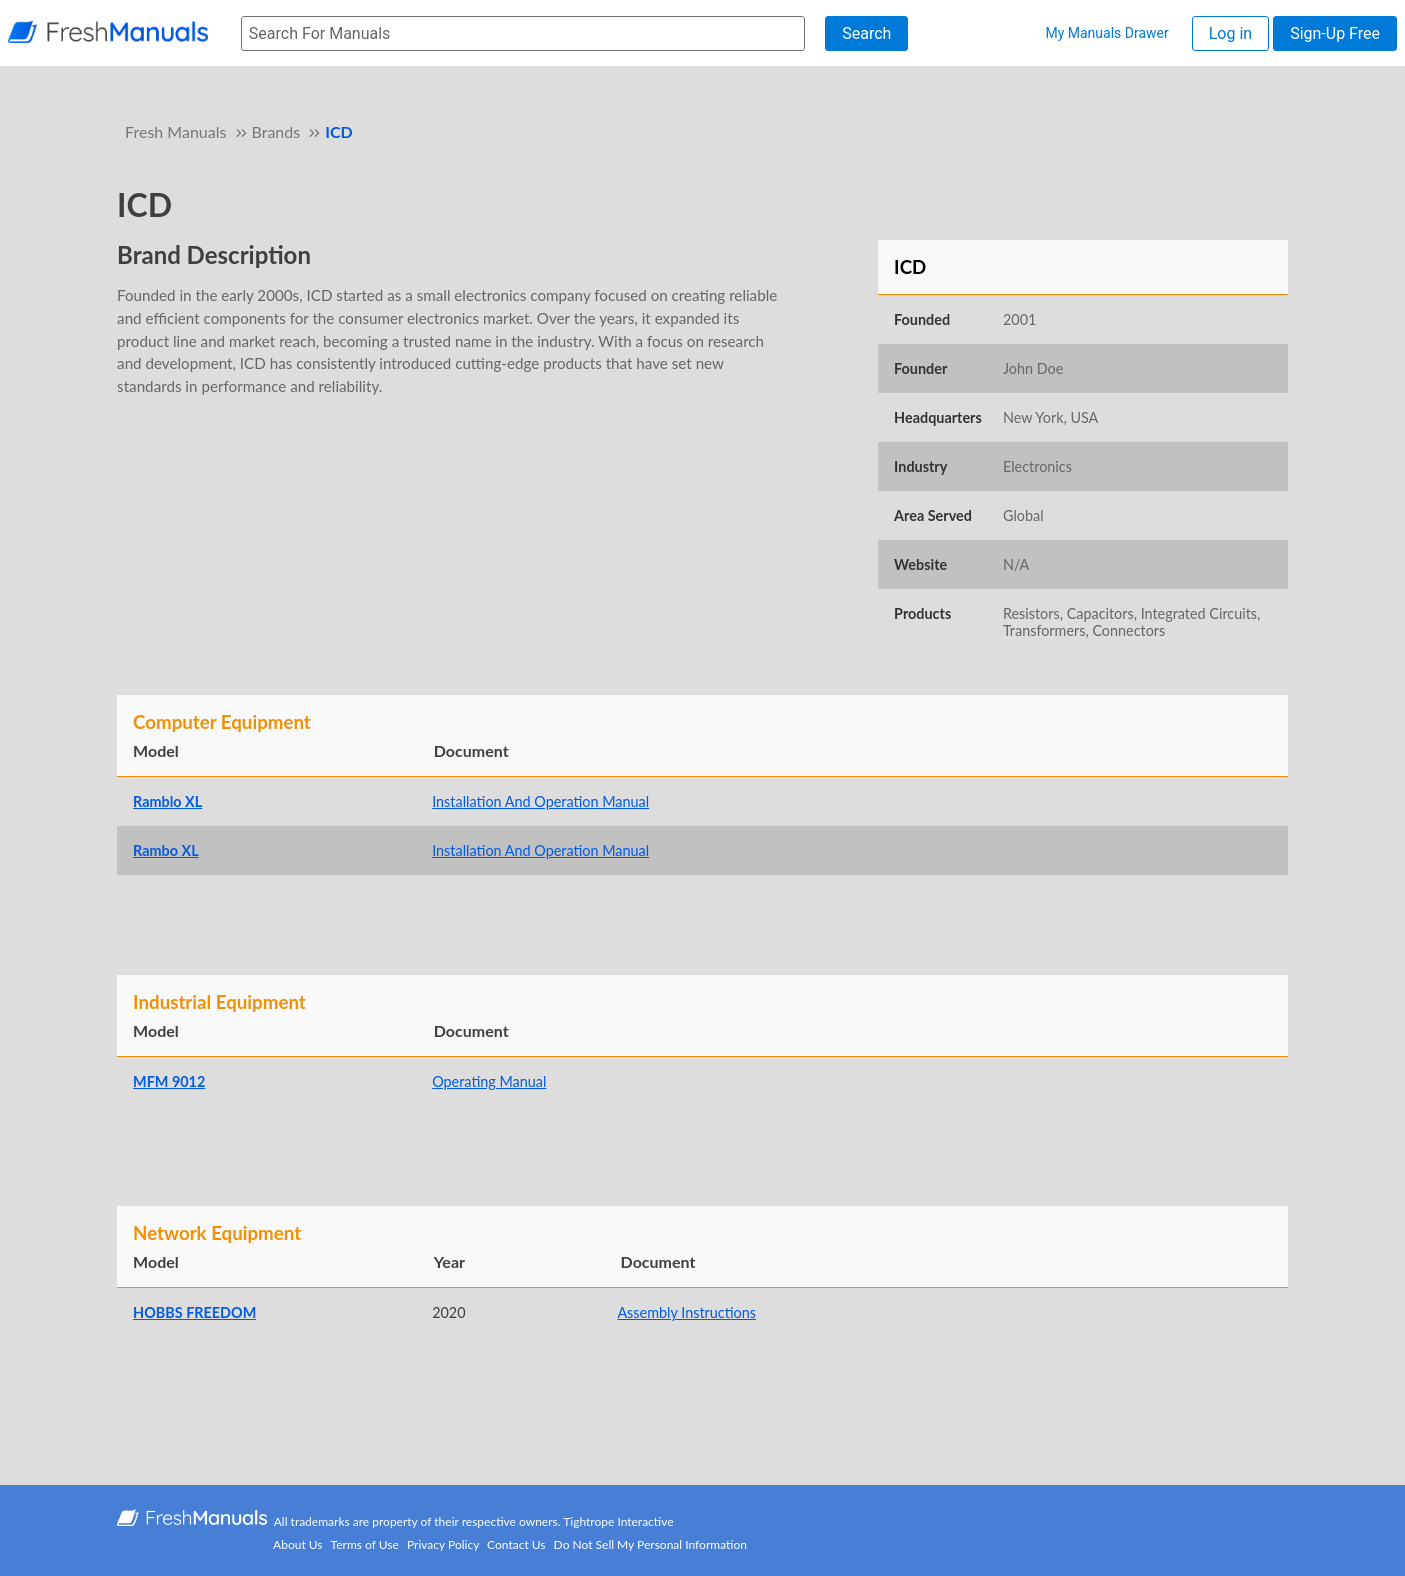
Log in (1230, 33)
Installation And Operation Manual (540, 801)
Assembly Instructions (686, 1312)
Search (866, 33)
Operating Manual (489, 1081)
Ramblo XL (167, 801)
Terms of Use (365, 1544)
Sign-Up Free (1335, 33)
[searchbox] (523, 33)
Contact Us (516, 1544)
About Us (297, 1544)
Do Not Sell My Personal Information (650, 1544)
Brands (276, 131)
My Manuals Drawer (1106, 33)
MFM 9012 (169, 1081)
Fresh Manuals (175, 131)
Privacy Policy (443, 1544)
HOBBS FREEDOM (194, 1312)
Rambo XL (166, 850)
